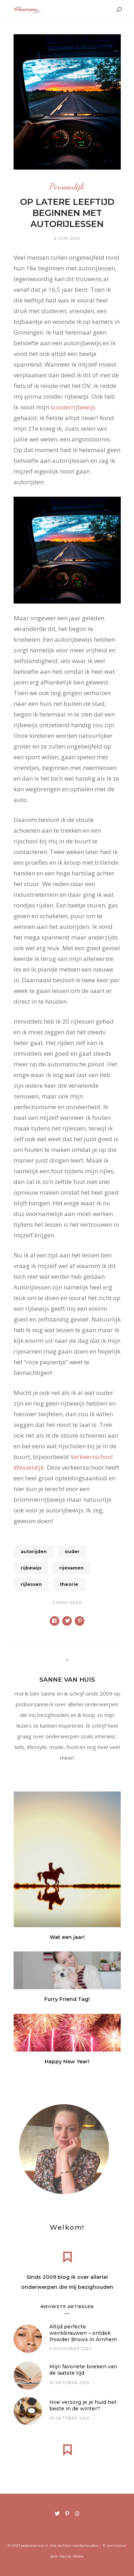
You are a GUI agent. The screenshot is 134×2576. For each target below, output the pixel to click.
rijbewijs (31, 1568)
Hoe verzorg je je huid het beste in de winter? (82, 2405)
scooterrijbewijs (72, 407)
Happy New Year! (67, 2061)
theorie (69, 1584)
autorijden (34, 1551)
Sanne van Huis (67, 1679)
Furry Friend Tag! (67, 1999)
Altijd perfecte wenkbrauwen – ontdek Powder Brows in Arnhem (83, 2333)
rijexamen (71, 1568)
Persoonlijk (67, 187)
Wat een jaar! (67, 1937)
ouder (72, 1551)
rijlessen (31, 1584)
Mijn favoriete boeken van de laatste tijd (83, 2369)
